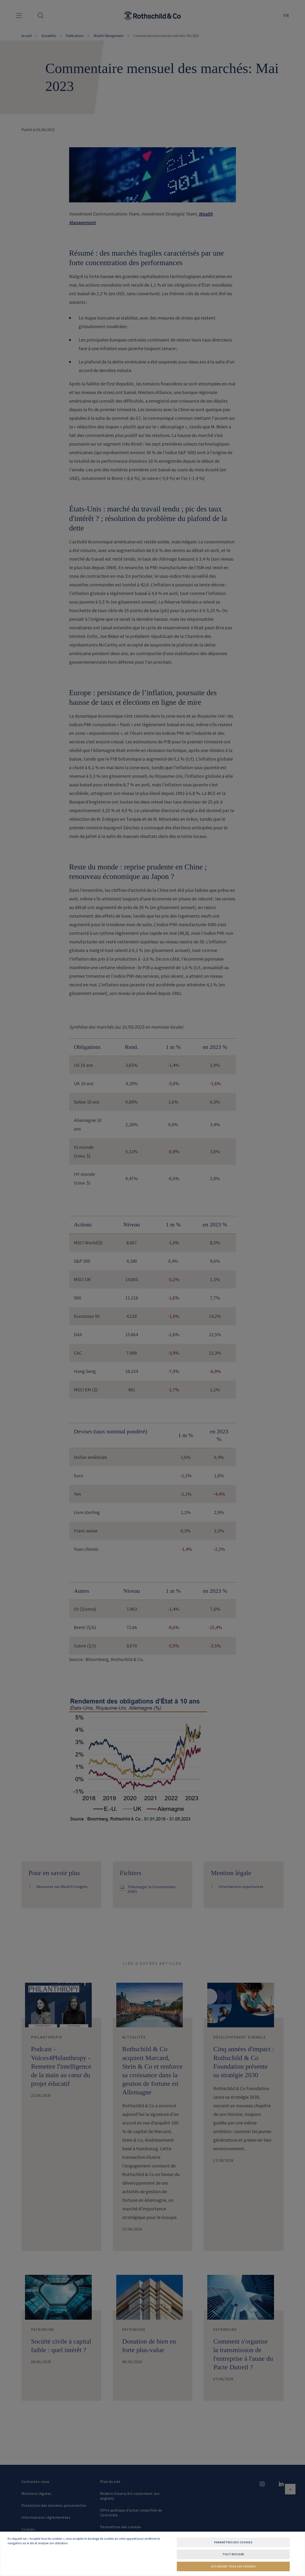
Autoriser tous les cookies (233, 2566)
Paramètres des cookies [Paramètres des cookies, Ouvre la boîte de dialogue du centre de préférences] (233, 2542)
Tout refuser (233, 2554)
